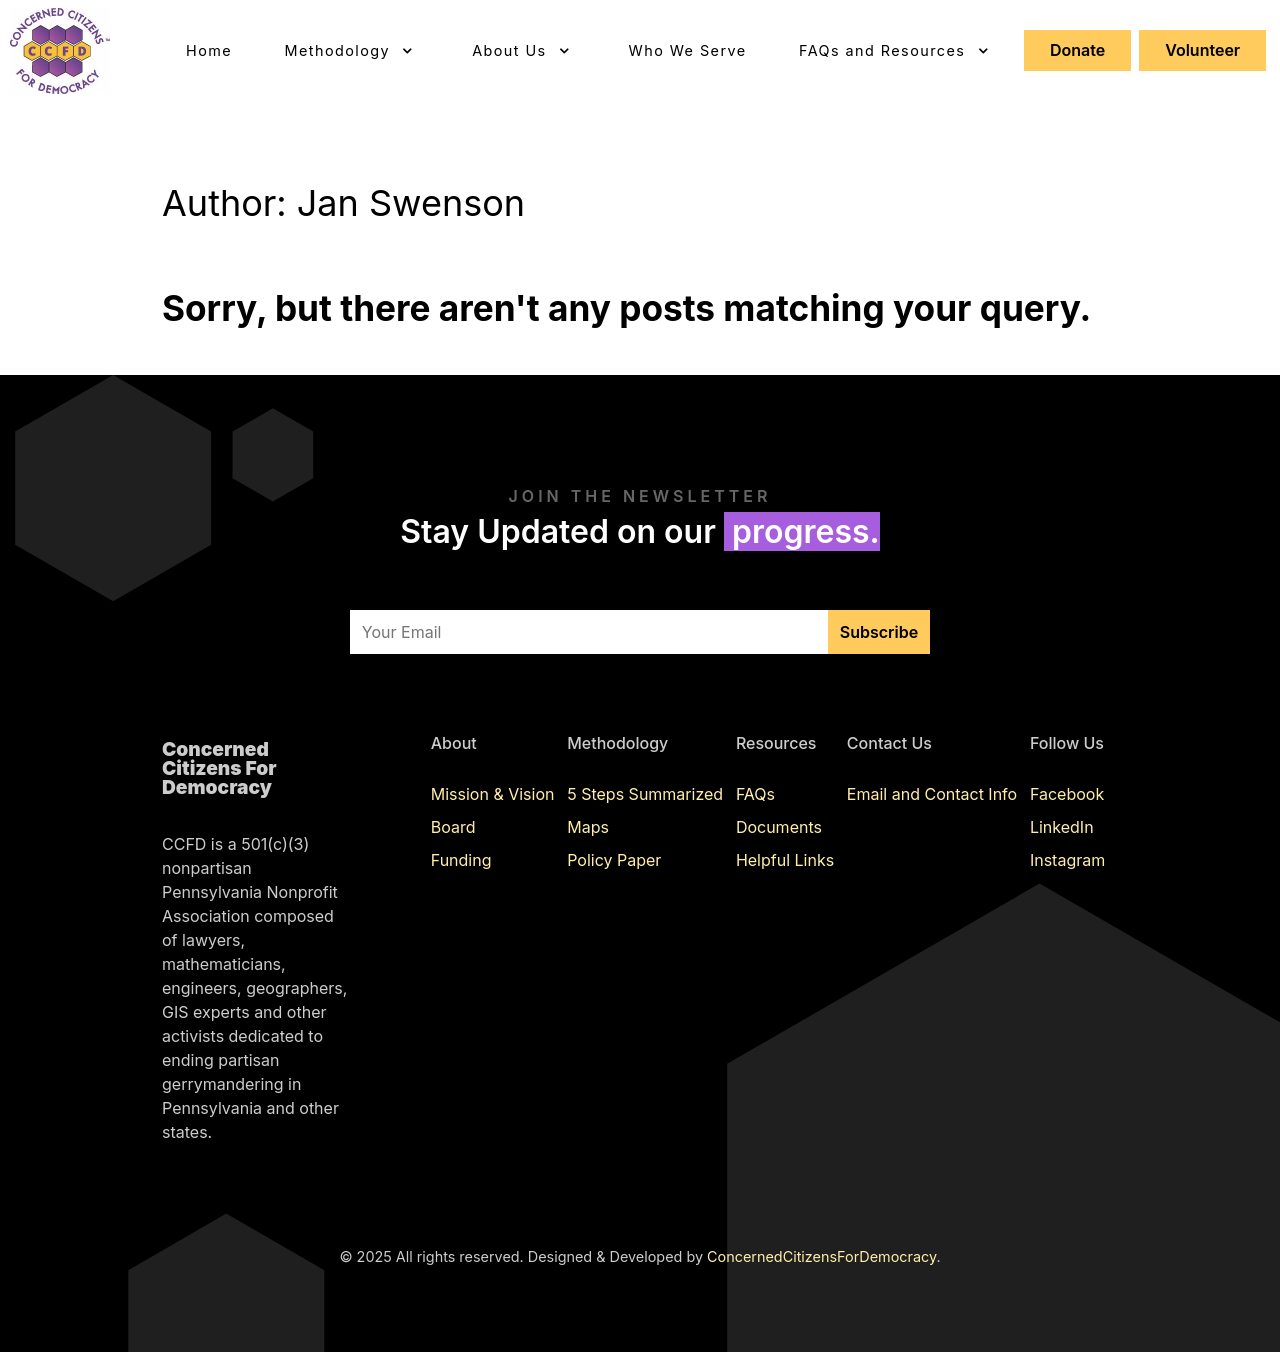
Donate (1077, 50)
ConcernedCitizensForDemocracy (821, 1256)
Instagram (1067, 860)
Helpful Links (785, 860)
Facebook (1067, 794)
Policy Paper (614, 860)
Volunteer (1202, 50)
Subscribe (879, 632)
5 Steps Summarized (645, 794)
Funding (461, 860)
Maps (588, 827)
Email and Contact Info (932, 794)
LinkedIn (1062, 827)
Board (453, 827)
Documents (779, 827)
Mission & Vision (493, 794)
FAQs (755, 794)
